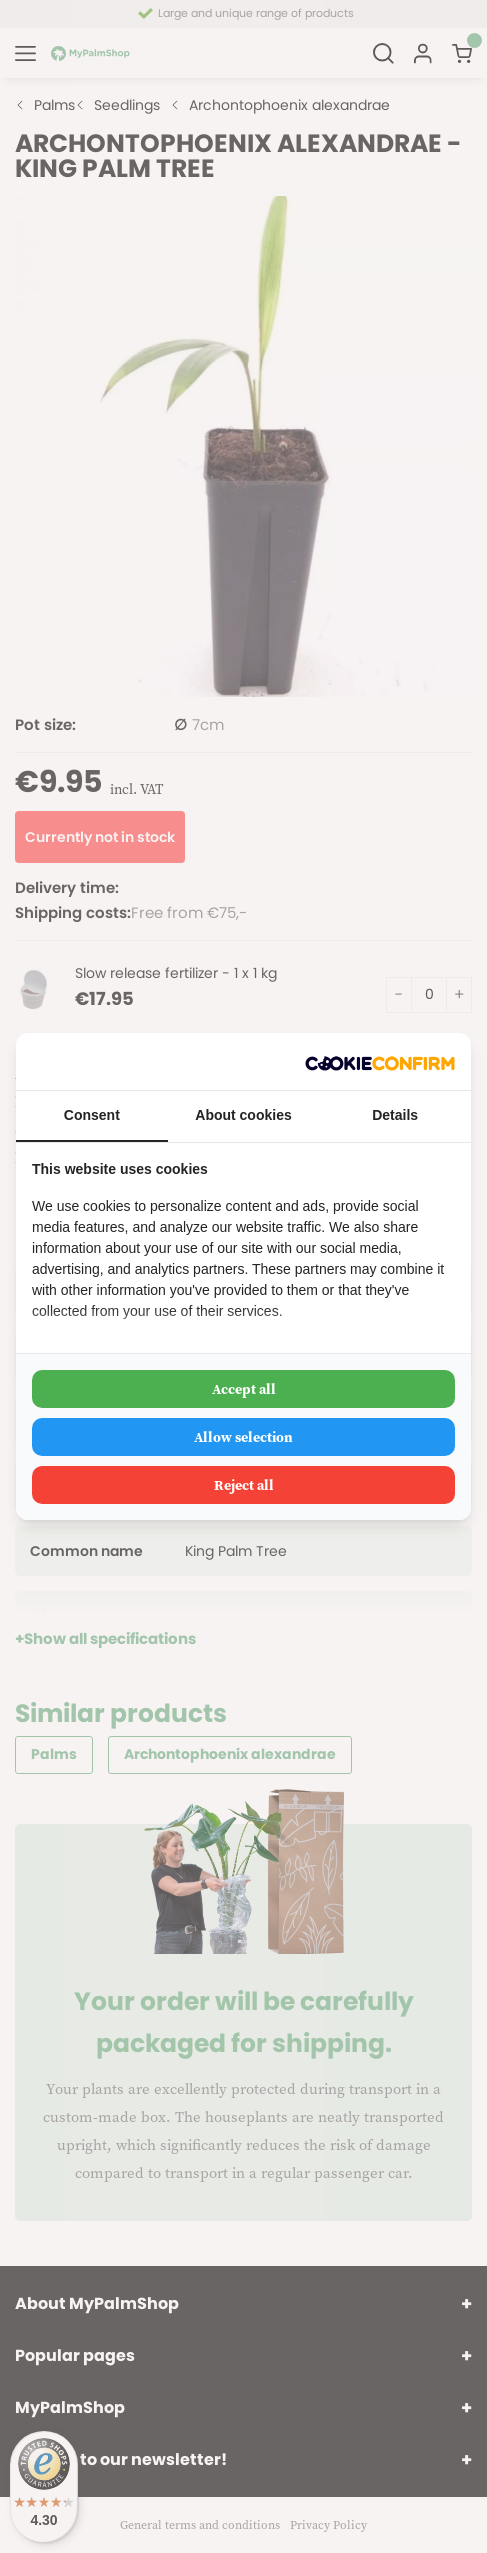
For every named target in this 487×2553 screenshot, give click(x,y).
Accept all (244, 1389)
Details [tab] (395, 1115)
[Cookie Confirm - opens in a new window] (380, 1061)
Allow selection (243, 1437)
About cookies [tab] (243, 1115)
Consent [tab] (92, 1115)
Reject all (244, 1485)
